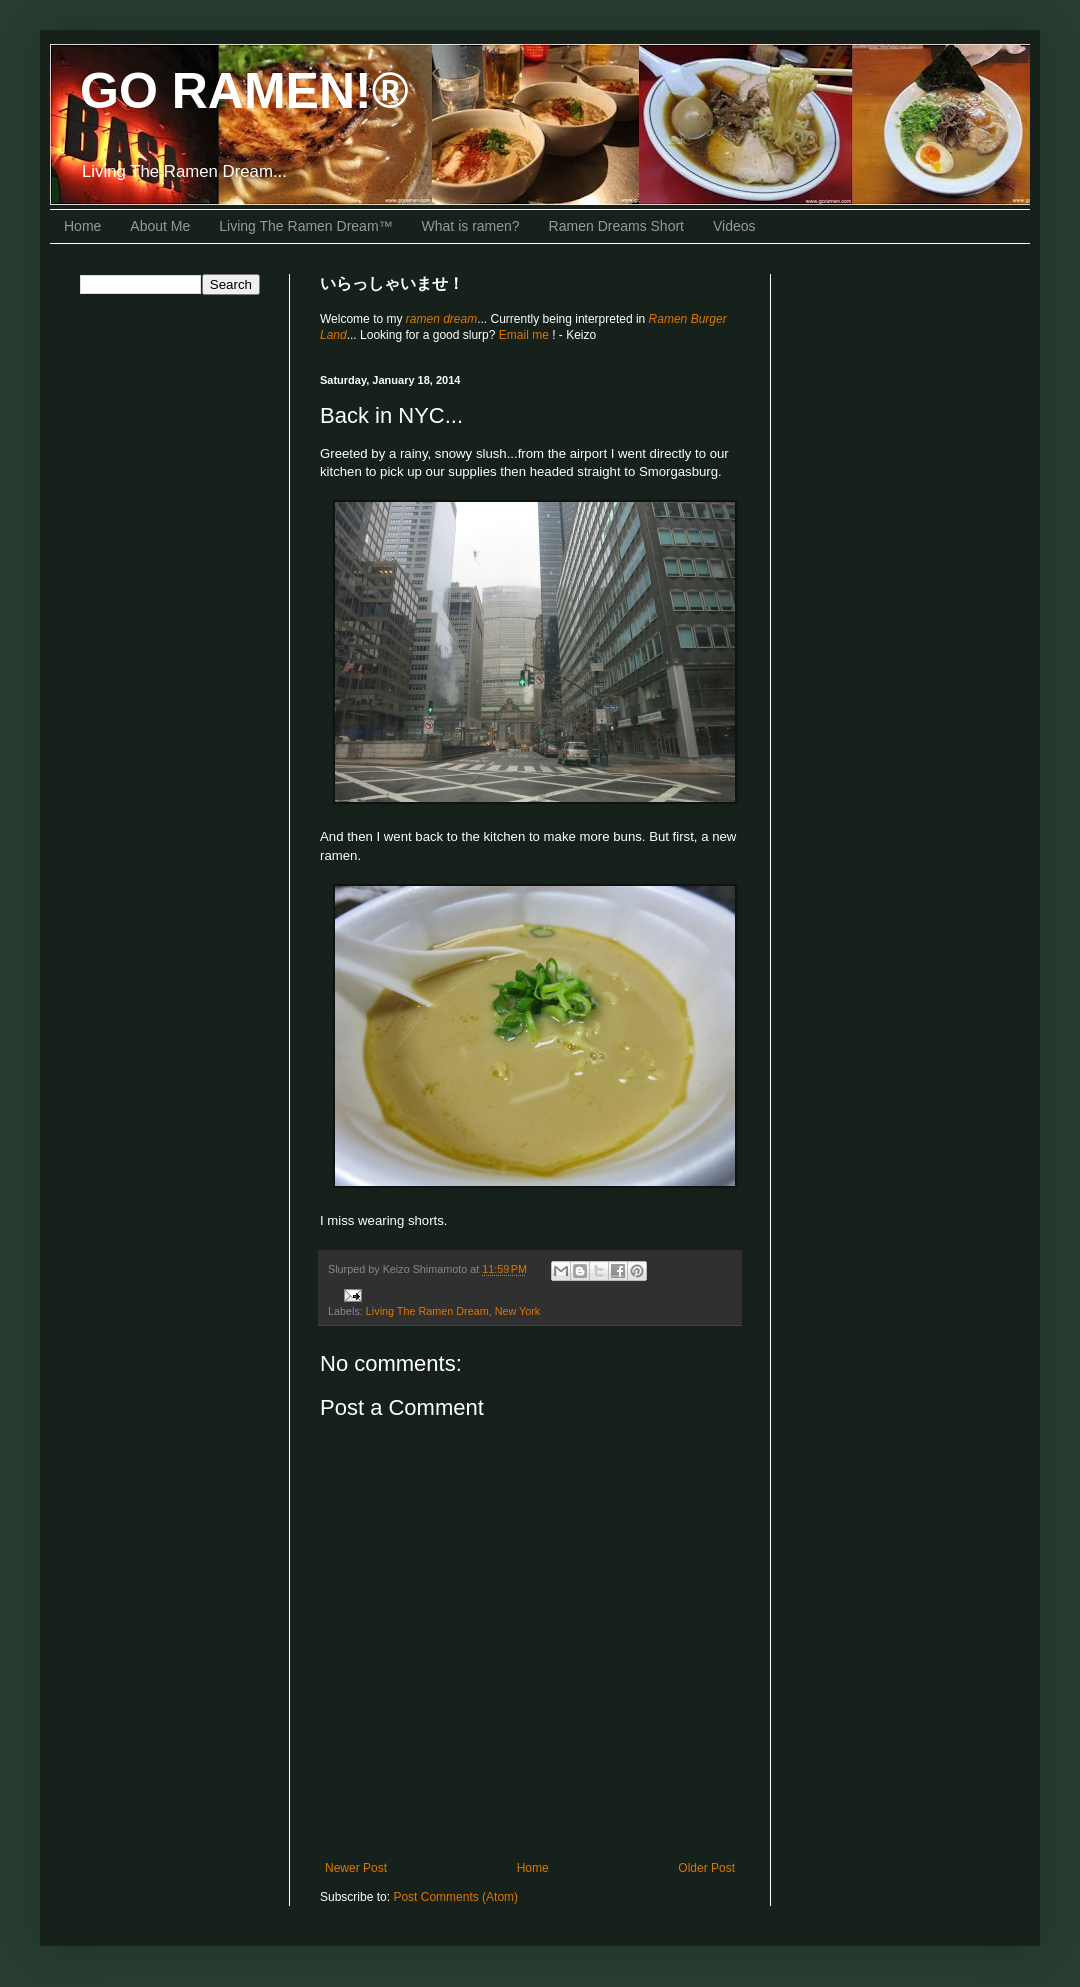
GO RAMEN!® (244, 91)
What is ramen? (471, 226)
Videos (734, 226)
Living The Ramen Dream (427, 1311)
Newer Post (356, 1868)
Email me (525, 335)
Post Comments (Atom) (455, 1897)
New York (518, 1311)
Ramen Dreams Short (616, 226)
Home (82, 226)
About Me (160, 226)
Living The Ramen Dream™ (305, 226)
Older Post (706, 1868)
